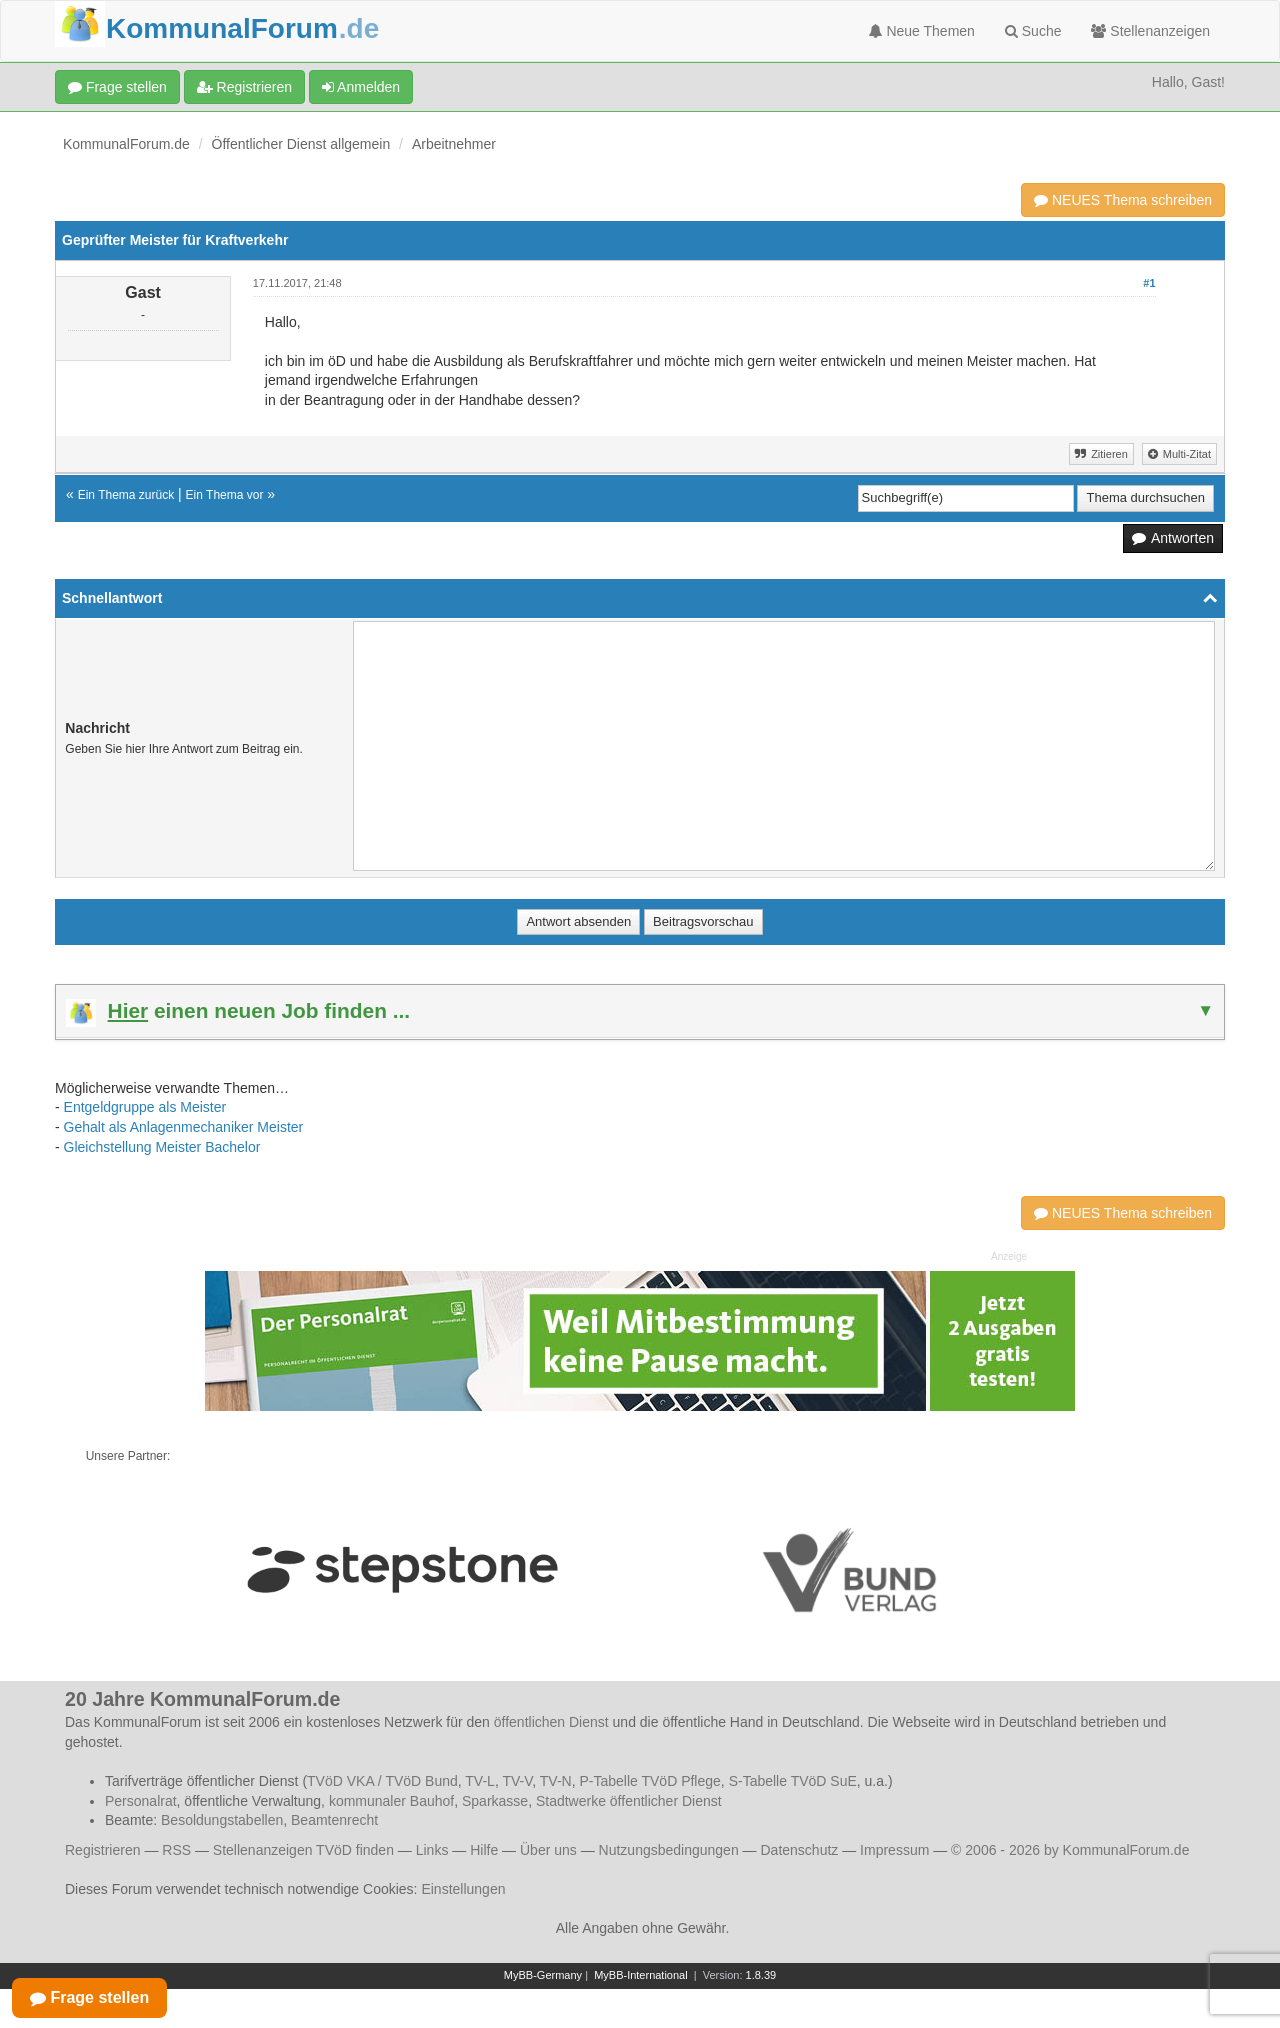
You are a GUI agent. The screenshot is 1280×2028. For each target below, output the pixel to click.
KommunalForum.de (126, 144)
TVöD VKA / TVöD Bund (382, 1781)
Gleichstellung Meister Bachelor (162, 1147)
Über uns (548, 1850)
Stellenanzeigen (1150, 31)
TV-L (480, 1781)
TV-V (517, 1781)
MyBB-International (641, 1975)
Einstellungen (463, 1889)
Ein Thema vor (225, 495)
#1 (1149, 283)
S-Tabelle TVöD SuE (793, 1781)
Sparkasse (495, 1801)
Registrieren (244, 87)
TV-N (556, 1781)
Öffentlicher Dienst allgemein (301, 144)
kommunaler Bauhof (391, 1801)
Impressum (894, 1850)
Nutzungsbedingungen (669, 1850)
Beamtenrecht (334, 1820)
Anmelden (361, 87)
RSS (176, 1850)
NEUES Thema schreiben (1123, 200)
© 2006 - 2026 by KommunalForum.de (1070, 1850)
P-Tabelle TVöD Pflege (649, 1781)
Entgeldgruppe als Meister (145, 1107)
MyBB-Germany (543, 1975)
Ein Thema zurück (126, 495)
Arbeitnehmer (454, 144)
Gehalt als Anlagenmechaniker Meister (184, 1127)
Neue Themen (922, 31)
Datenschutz (799, 1850)
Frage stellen (117, 87)
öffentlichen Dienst (551, 1722)
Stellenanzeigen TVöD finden (303, 1850)
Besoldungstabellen (222, 1820)
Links (432, 1850)
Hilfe (484, 1850)
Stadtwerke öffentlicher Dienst (629, 1801)
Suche (1033, 31)
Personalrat (141, 1801)
